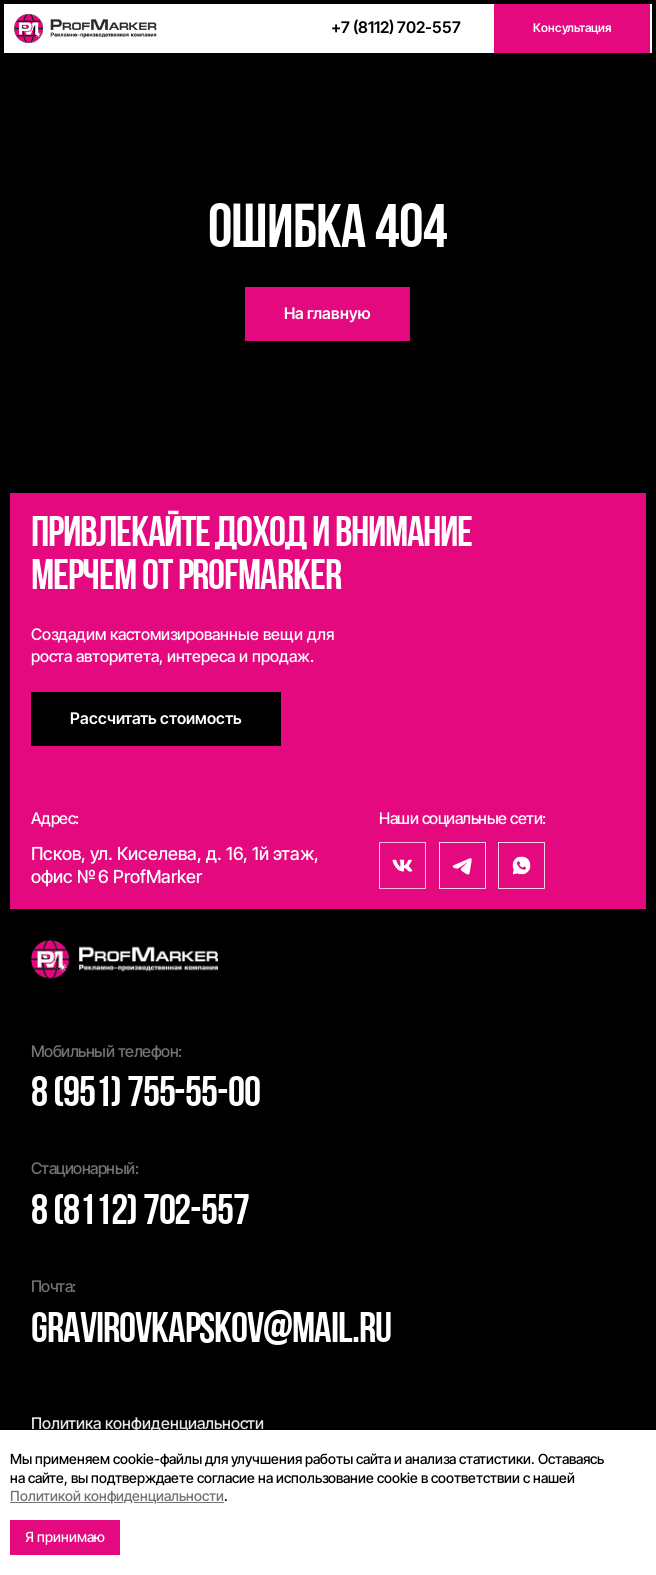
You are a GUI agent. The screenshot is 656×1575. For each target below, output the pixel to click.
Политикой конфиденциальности (117, 1495)
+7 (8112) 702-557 (396, 27)
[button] (572, 28)
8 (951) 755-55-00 (146, 1095)
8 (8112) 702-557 (140, 1213)
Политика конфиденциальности (147, 1423)
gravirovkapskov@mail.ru (211, 1331)
